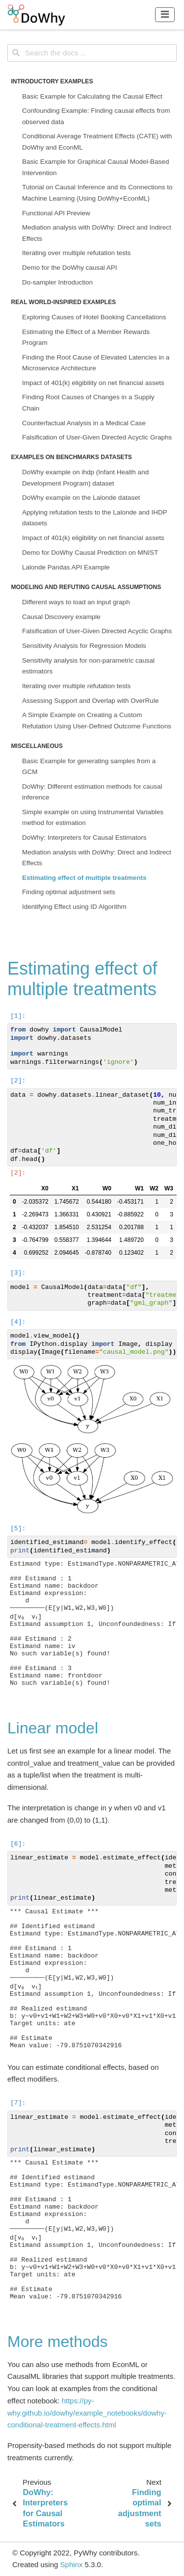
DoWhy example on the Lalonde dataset (81, 497)
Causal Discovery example (61, 616)
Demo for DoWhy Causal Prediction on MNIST (90, 552)
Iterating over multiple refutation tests (76, 253)
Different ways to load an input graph (76, 602)
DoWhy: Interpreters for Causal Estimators (84, 837)
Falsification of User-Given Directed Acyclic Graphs (97, 437)
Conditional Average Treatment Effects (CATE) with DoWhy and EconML (97, 141)
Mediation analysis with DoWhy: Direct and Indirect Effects (96, 233)
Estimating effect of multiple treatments (84, 877)
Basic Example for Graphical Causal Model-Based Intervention (95, 167)
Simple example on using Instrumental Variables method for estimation (92, 817)
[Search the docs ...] (92, 53)
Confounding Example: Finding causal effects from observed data (96, 116)
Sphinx (71, 2564)
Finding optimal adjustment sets (68, 892)
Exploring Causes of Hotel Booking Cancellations (94, 317)
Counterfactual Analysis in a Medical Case (84, 423)
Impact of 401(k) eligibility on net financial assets (93, 382)
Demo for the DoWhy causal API (69, 267)
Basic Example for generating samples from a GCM (89, 766)
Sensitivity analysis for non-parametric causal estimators (88, 666)
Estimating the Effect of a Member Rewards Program (86, 337)
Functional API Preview (56, 213)
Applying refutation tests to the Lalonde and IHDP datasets (94, 518)
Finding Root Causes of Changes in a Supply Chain (88, 402)
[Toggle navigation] (165, 14)
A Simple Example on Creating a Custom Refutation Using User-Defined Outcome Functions (96, 720)
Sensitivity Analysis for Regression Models (84, 645)
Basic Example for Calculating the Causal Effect (92, 96)
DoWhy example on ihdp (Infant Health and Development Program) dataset (85, 477)
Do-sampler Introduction (57, 282)
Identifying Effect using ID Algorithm (74, 906)
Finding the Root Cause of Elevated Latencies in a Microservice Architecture (95, 363)
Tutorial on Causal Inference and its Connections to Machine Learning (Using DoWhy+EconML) (97, 192)
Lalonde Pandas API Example (66, 567)
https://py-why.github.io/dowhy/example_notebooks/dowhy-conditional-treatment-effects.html (87, 2412)
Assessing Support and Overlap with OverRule (90, 700)
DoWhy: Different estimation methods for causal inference (92, 792)
